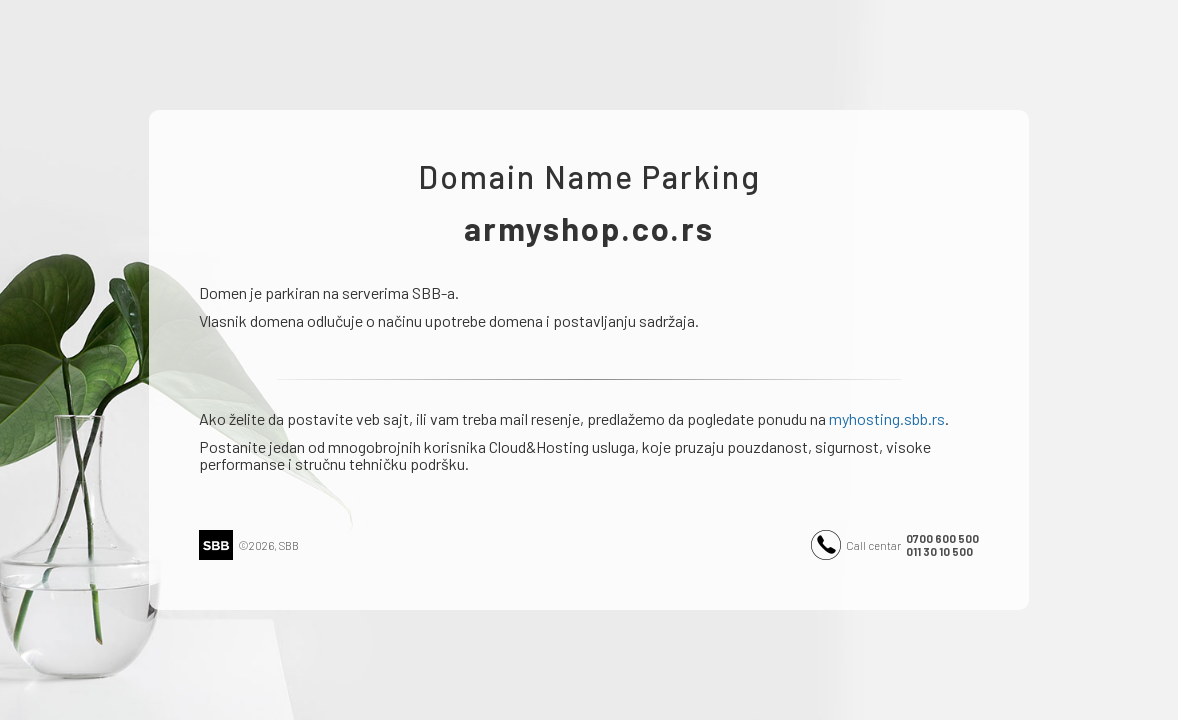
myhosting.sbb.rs (887, 418)
